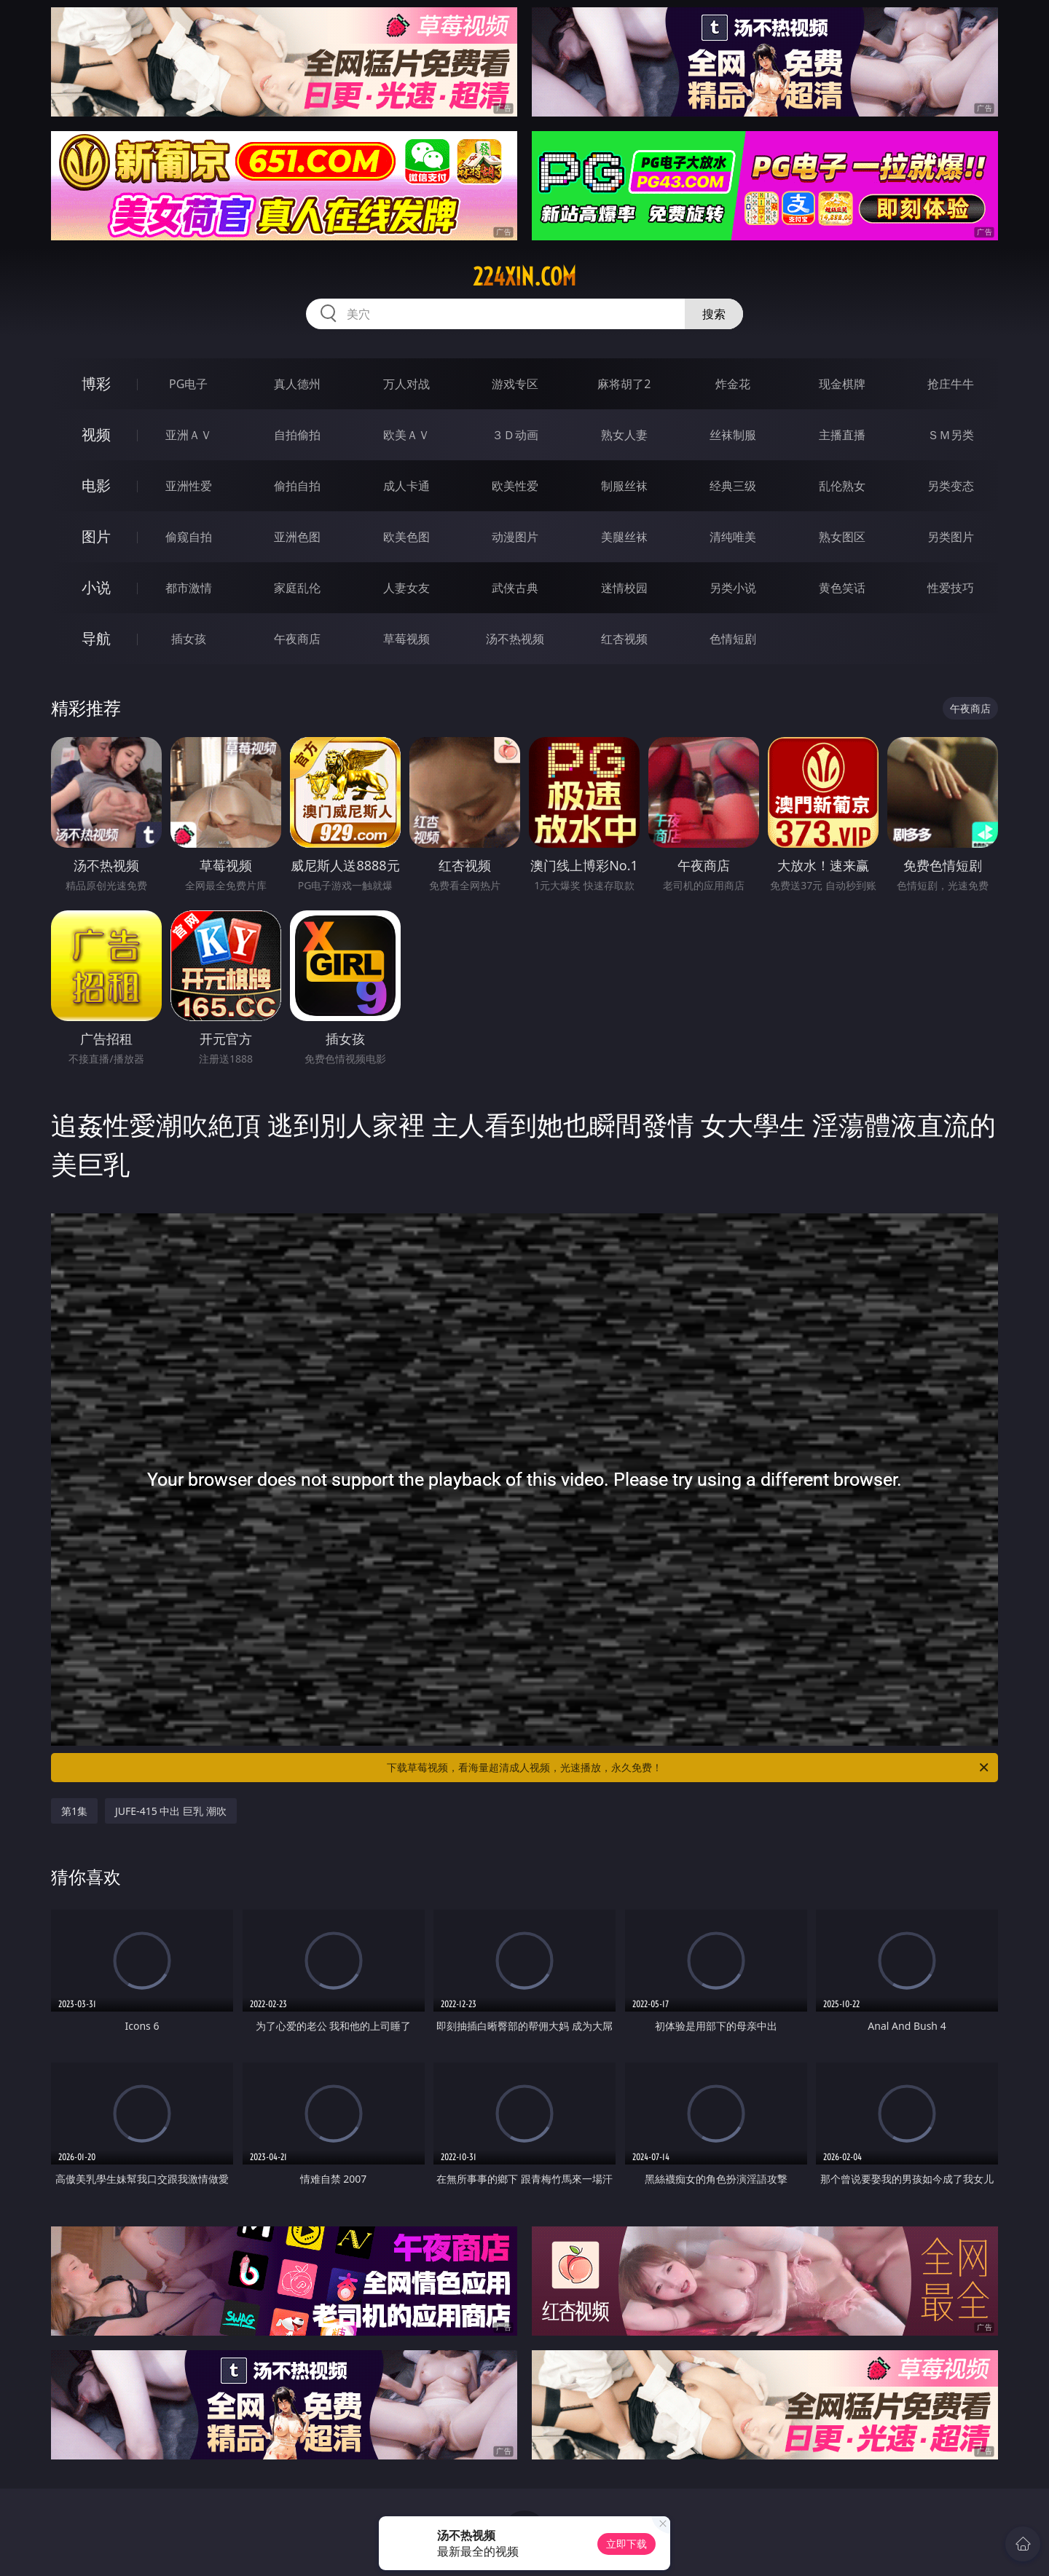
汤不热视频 (515, 639)
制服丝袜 (624, 486)
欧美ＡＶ (406, 435)
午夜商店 (297, 639)
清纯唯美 (733, 537)
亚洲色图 (297, 537)
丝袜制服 (733, 435)
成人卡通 (406, 486)
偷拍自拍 (297, 486)
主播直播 (842, 435)
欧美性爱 (515, 486)
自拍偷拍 (297, 435)
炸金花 (732, 384)
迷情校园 (624, 588)
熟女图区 (842, 537)
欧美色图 (406, 537)
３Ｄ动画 (515, 435)
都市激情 (188, 588)
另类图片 (950, 537)
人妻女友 (406, 588)
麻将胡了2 (624, 384)
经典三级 (733, 486)
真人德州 (297, 384)
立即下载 (626, 2544)
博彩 (96, 383)
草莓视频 (406, 639)
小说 (96, 587)
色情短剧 (733, 639)
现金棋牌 (842, 384)
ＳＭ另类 (950, 435)
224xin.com (524, 276)
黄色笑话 (842, 588)
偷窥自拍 (188, 537)
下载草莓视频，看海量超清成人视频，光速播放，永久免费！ (689, 1767)
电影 (96, 485)
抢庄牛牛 (950, 384)
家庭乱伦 (297, 588)
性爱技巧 (950, 588)
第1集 (74, 1811)
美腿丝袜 (624, 537)
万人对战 (406, 384)
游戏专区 (515, 384)
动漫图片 (515, 537)
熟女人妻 (624, 435)
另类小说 (733, 588)
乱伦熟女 (842, 486)
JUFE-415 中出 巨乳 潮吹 (171, 1811)
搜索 (714, 314)
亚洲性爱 (188, 486)
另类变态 (950, 486)
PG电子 (188, 384)
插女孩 (188, 639)
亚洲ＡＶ (188, 435)
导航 (96, 638)
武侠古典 (515, 588)
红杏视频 (624, 639)
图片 (96, 536)
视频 (96, 434)
